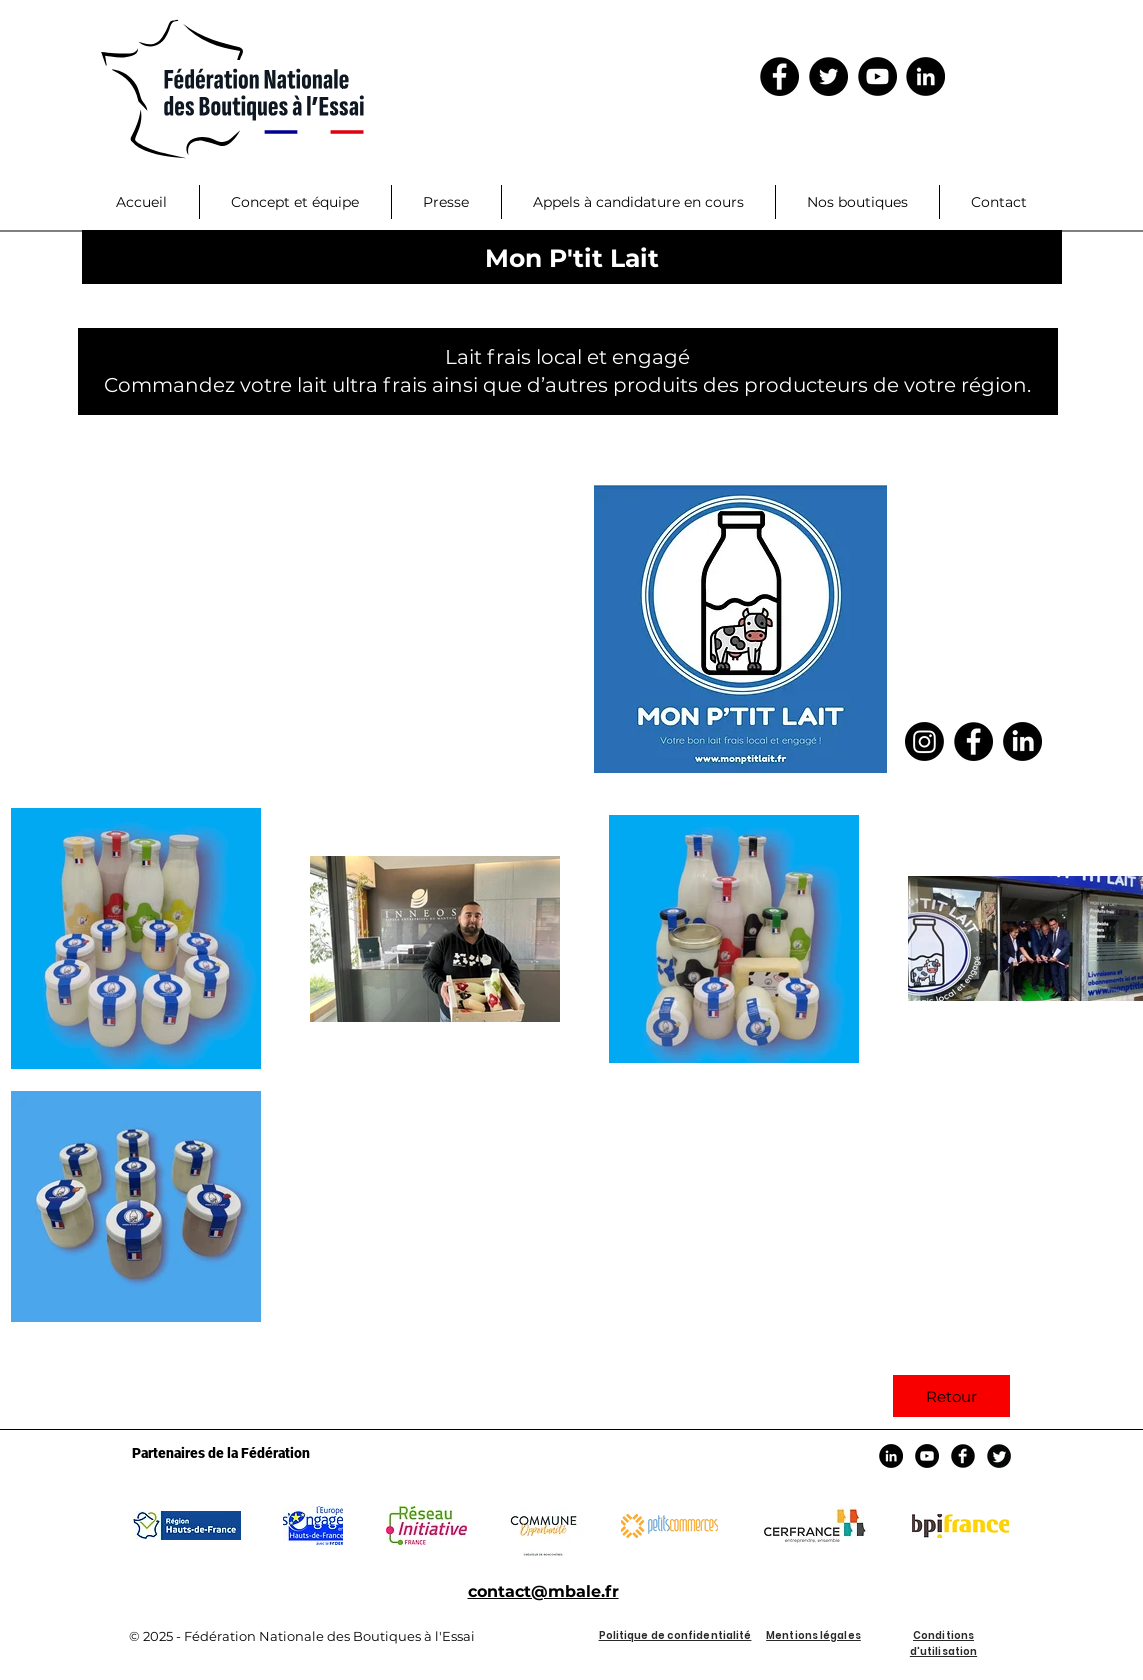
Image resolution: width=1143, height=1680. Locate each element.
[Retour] (951, 1396)
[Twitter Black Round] (999, 1456)
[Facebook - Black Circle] (779, 76)
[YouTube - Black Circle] (877, 76)
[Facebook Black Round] (963, 1456)
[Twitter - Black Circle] (828, 76)
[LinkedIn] (925, 76)
